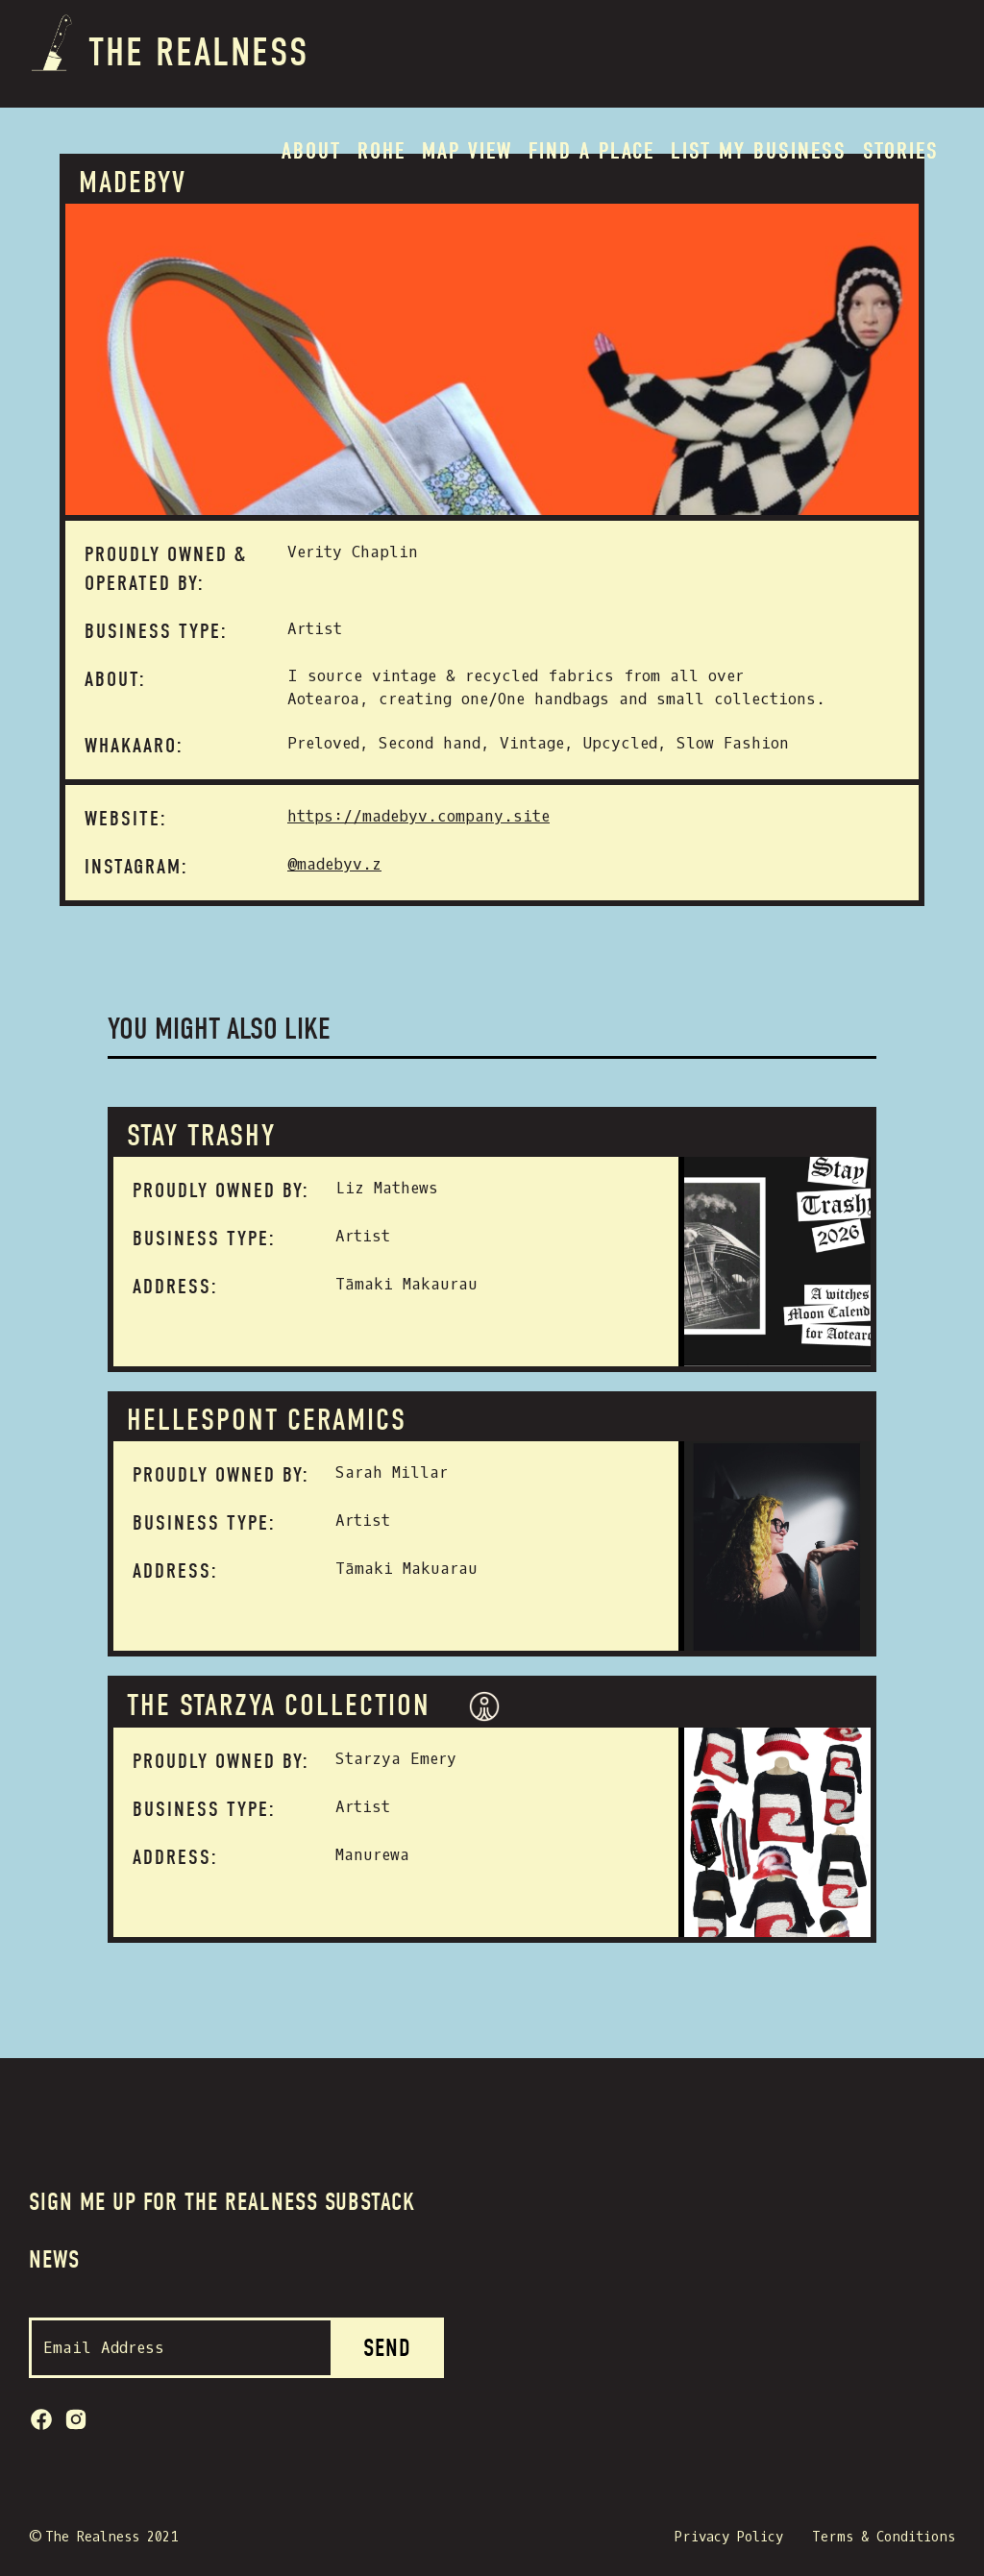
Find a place (591, 150)
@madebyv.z (334, 864)
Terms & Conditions (883, 2537)
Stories (901, 150)
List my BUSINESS (759, 150)
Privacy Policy (729, 2537)
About (311, 150)
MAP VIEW (467, 150)
